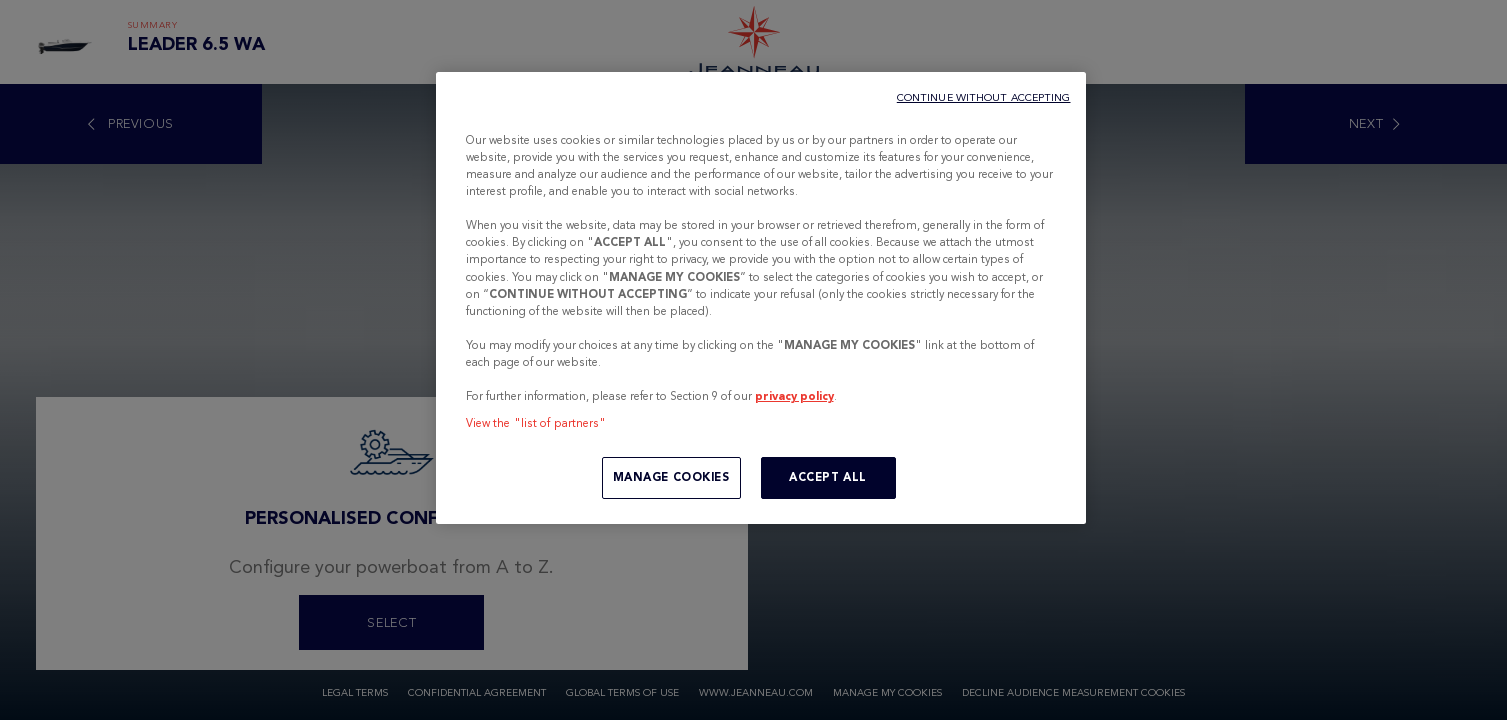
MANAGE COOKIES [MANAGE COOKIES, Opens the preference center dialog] (671, 477)
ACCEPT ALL (828, 477)
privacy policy (794, 396)
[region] (761, 298)
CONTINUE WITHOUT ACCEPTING (984, 97)
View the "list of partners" (536, 423)
